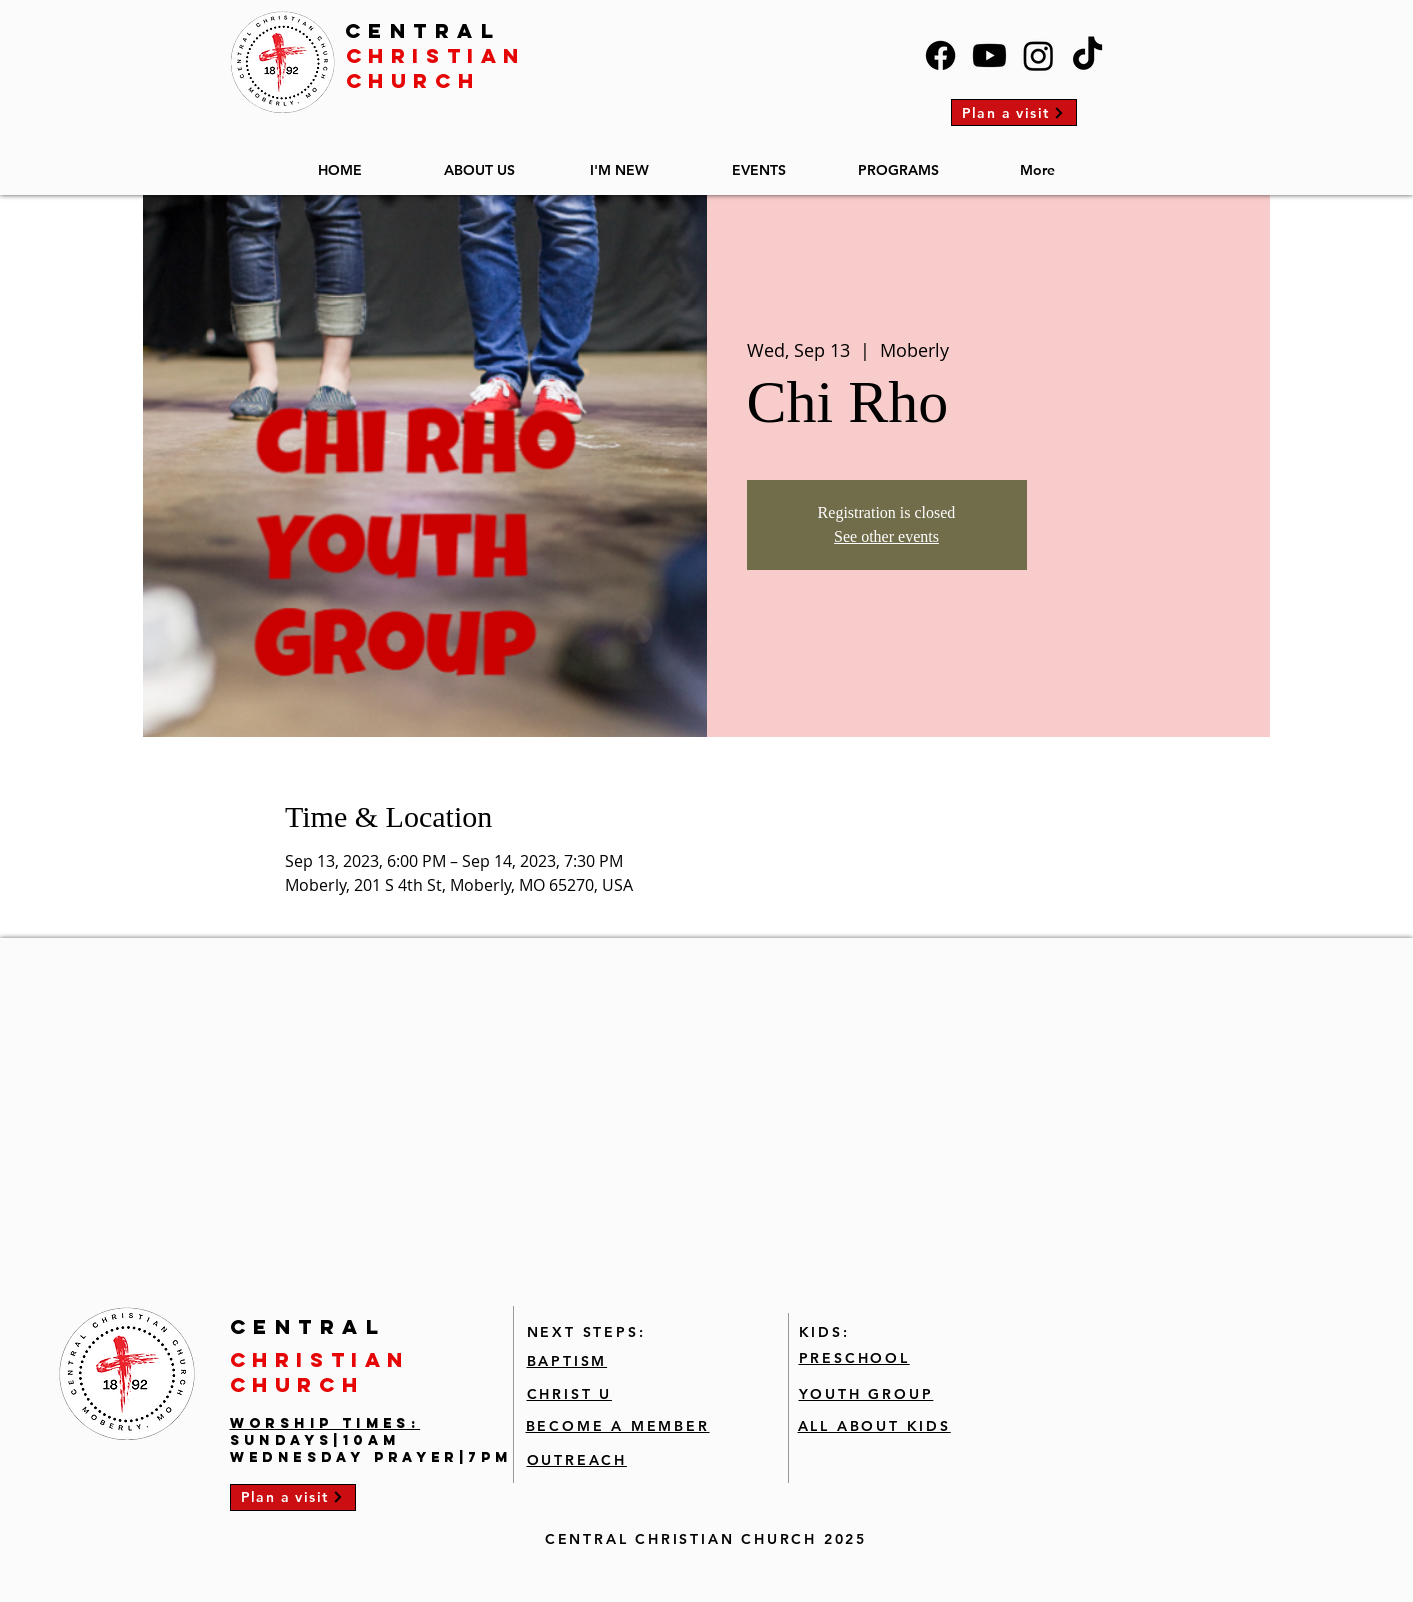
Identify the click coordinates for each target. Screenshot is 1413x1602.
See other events (886, 536)
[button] (480, 161)
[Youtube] (989, 55)
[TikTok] (1087, 55)
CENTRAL (423, 30)
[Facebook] (940, 55)
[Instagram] (1038, 55)
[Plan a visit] (1014, 112)
